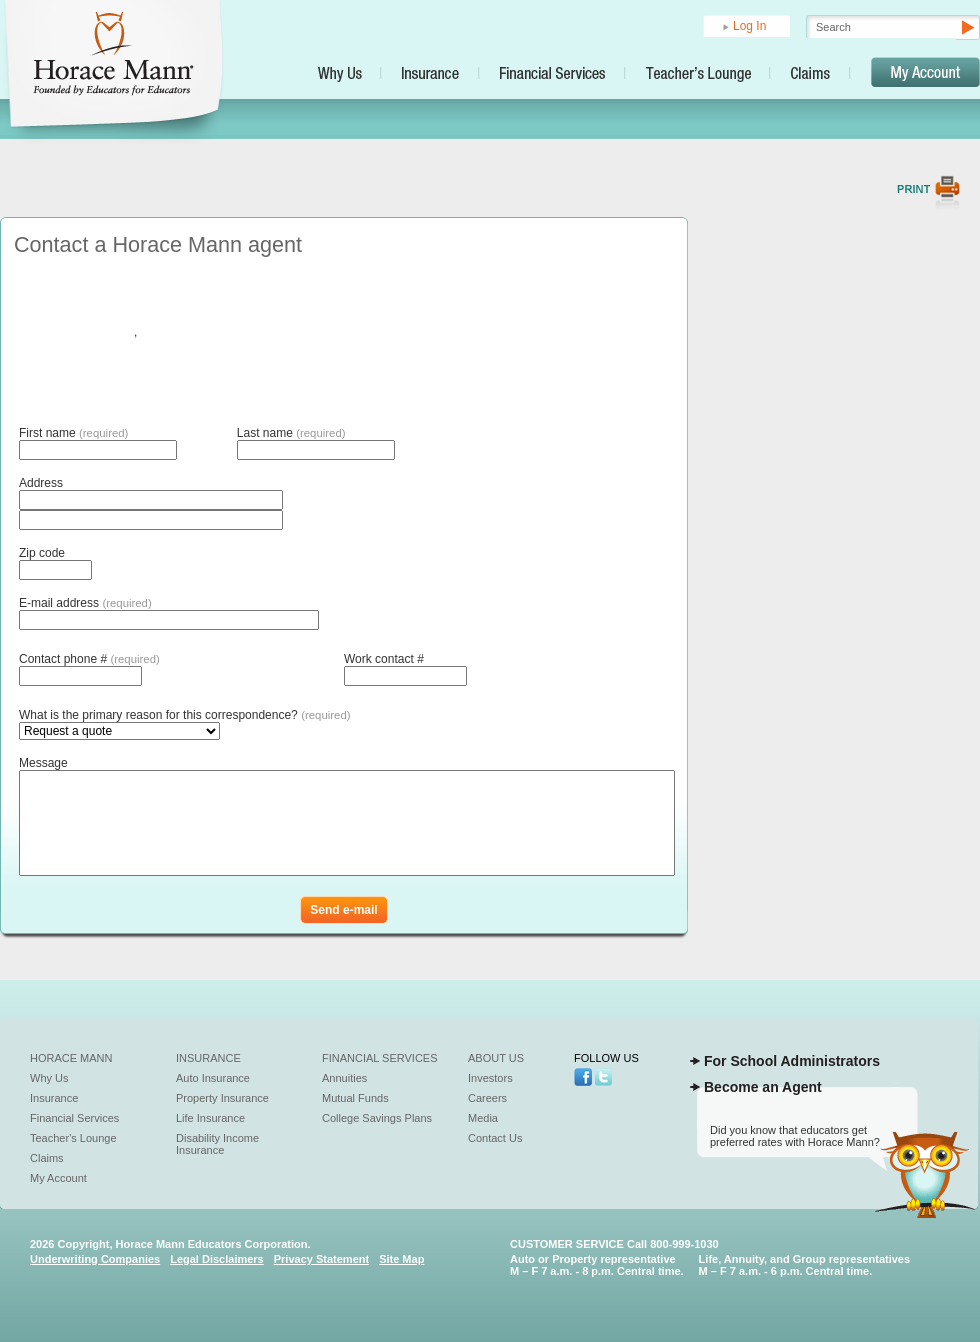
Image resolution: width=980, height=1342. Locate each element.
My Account (58, 1178)
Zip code (42, 553)
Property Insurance (222, 1098)
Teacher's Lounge (73, 1138)
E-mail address (85, 603)
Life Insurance (210, 1118)
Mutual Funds (355, 1098)
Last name (291, 433)
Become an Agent (763, 1087)
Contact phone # (89, 659)
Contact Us (495, 1138)
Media (483, 1118)
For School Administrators (792, 1061)
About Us (496, 1058)
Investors (490, 1078)
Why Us (49, 1078)
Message (43, 763)
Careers (487, 1098)
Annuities (344, 1078)
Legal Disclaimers (217, 1259)
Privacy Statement (321, 1259)
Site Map (401, 1259)
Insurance (54, 1098)
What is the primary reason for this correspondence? (185, 715)
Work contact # (384, 659)
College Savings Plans (377, 1118)
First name (73, 433)
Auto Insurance (213, 1078)
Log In (749, 26)
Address (41, 483)
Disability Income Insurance (217, 1144)
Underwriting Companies (95, 1259)
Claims (47, 1158)
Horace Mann (71, 1058)
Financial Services (74, 1118)
